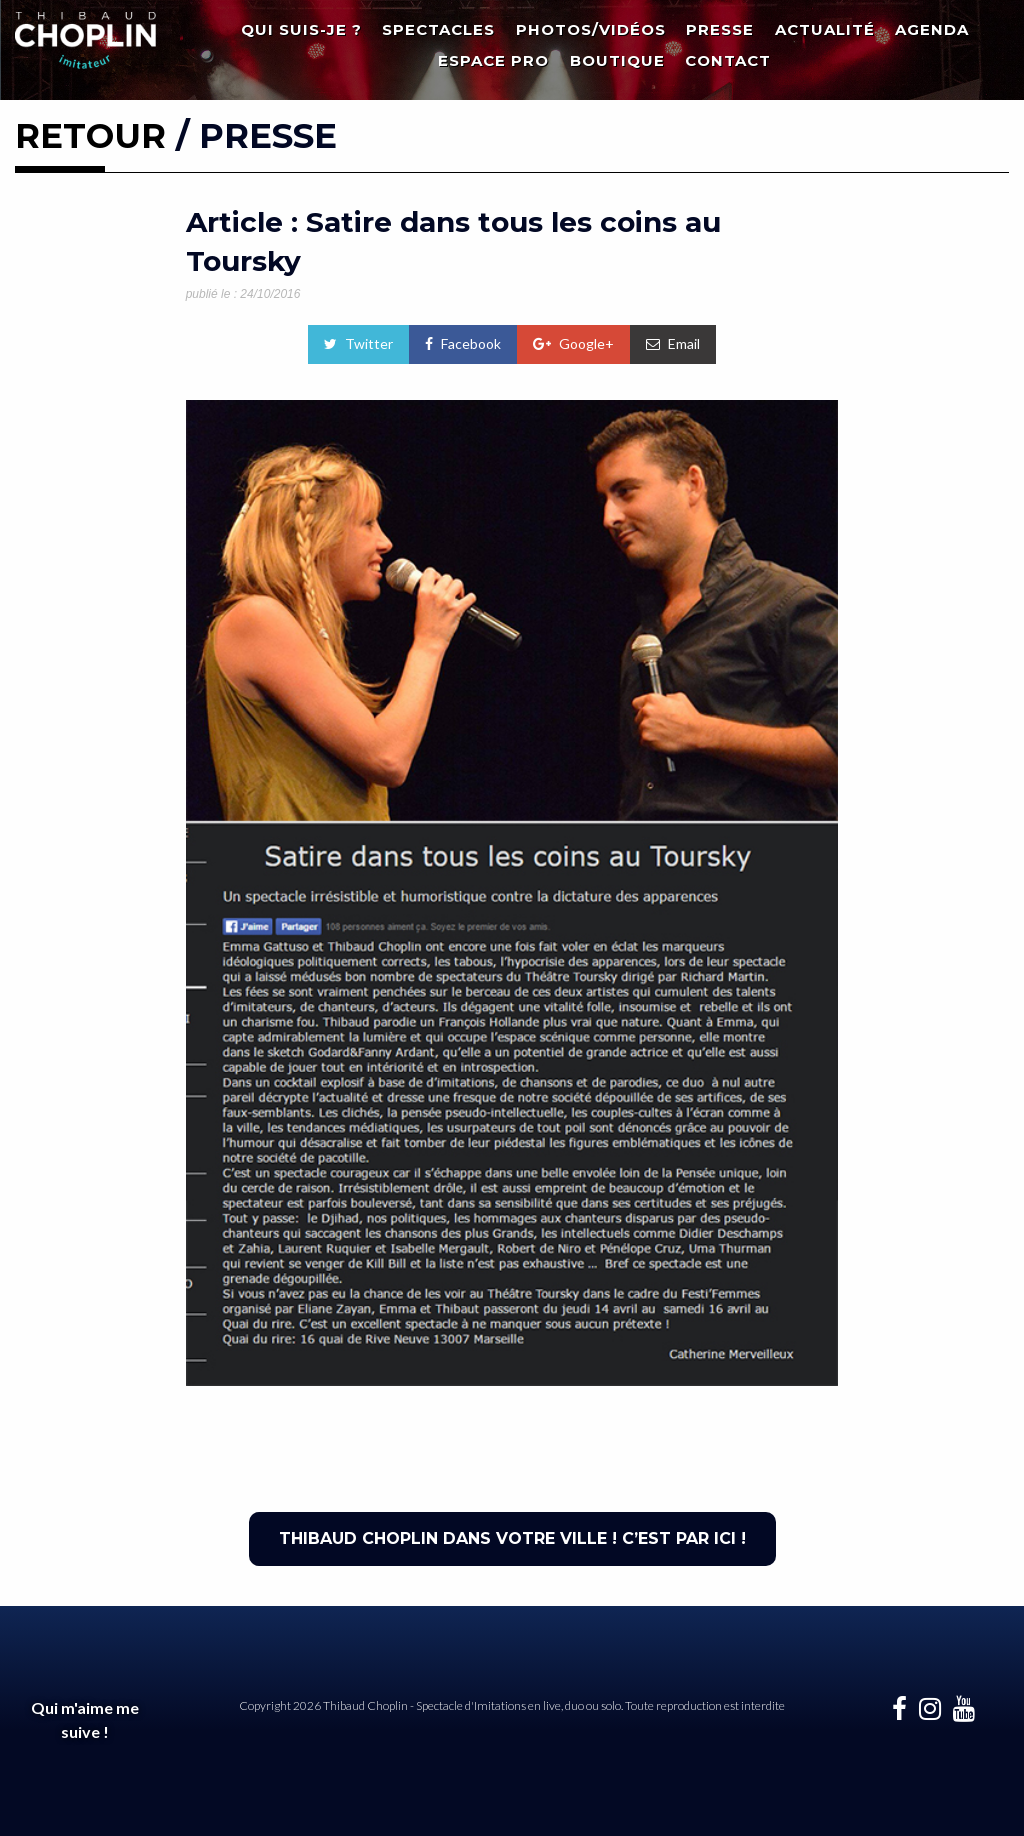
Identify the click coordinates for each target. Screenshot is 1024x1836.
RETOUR (90, 136)
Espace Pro (493, 60)
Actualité (825, 29)
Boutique (617, 60)
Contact (728, 60)
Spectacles (438, 29)
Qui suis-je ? (301, 29)
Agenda (932, 29)
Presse (720, 29)
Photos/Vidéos (591, 29)
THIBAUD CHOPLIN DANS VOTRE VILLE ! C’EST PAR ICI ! (512, 1538)
